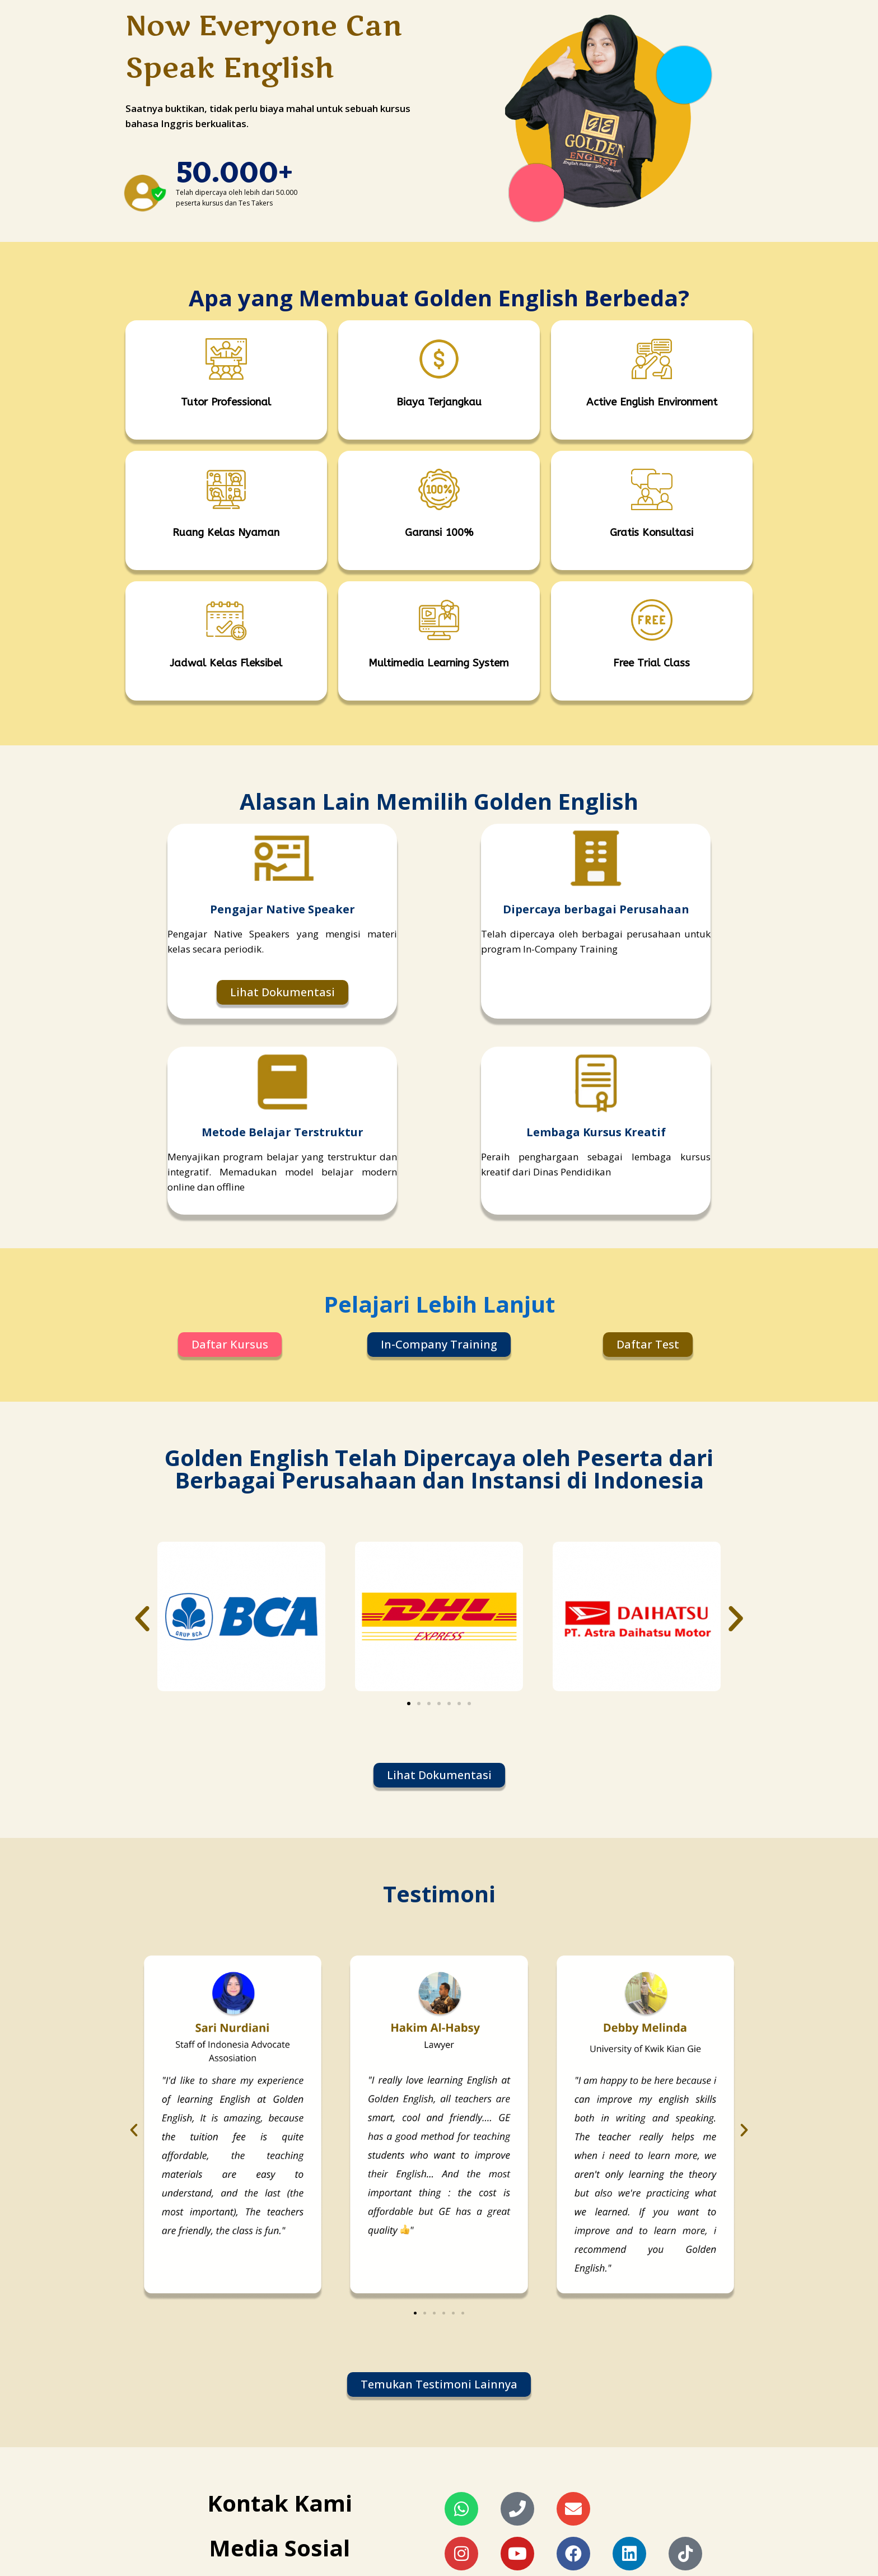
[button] (142, 1619)
